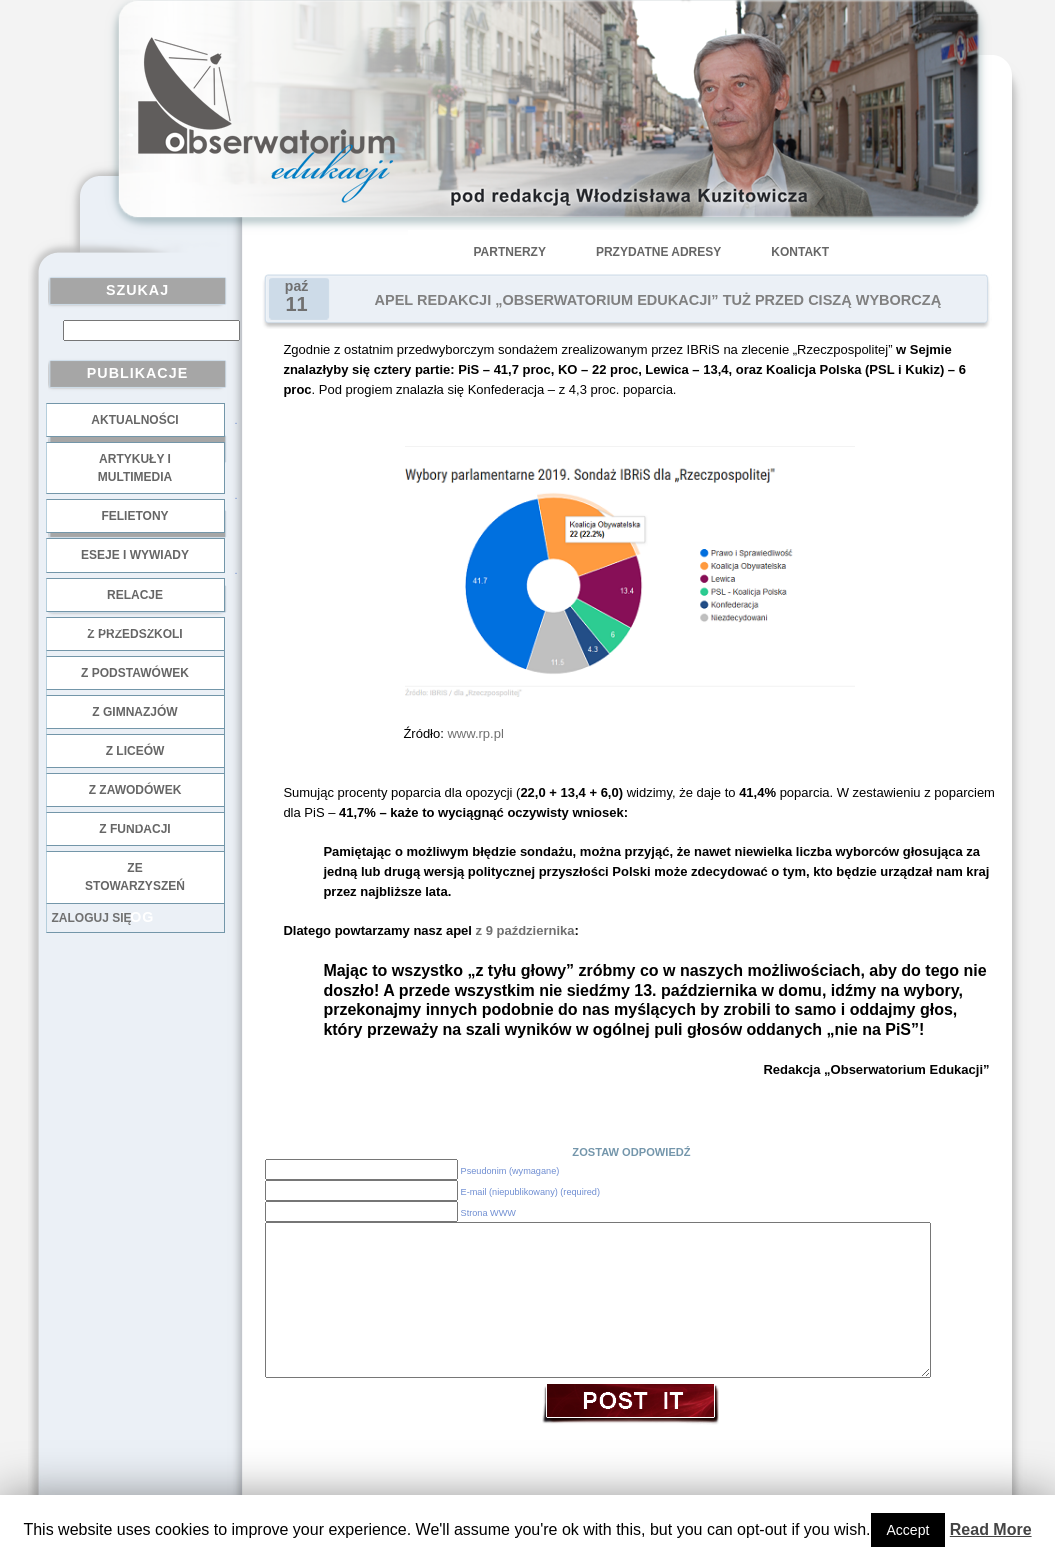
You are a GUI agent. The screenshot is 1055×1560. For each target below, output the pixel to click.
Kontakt (800, 252)
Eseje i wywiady (135, 555)
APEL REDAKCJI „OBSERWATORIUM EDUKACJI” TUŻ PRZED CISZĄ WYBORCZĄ (658, 300)
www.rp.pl (475, 733)
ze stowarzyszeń (135, 877)
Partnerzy (510, 252)
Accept (908, 1530)
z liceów (135, 751)
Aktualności (134, 420)
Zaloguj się (92, 918)
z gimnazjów (134, 712)
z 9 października (525, 930)
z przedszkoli (134, 634)
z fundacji (134, 829)
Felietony (134, 516)
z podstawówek (135, 673)
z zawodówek (135, 790)
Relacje (135, 595)
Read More (991, 1529)
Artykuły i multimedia (135, 468)
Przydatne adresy (658, 252)
